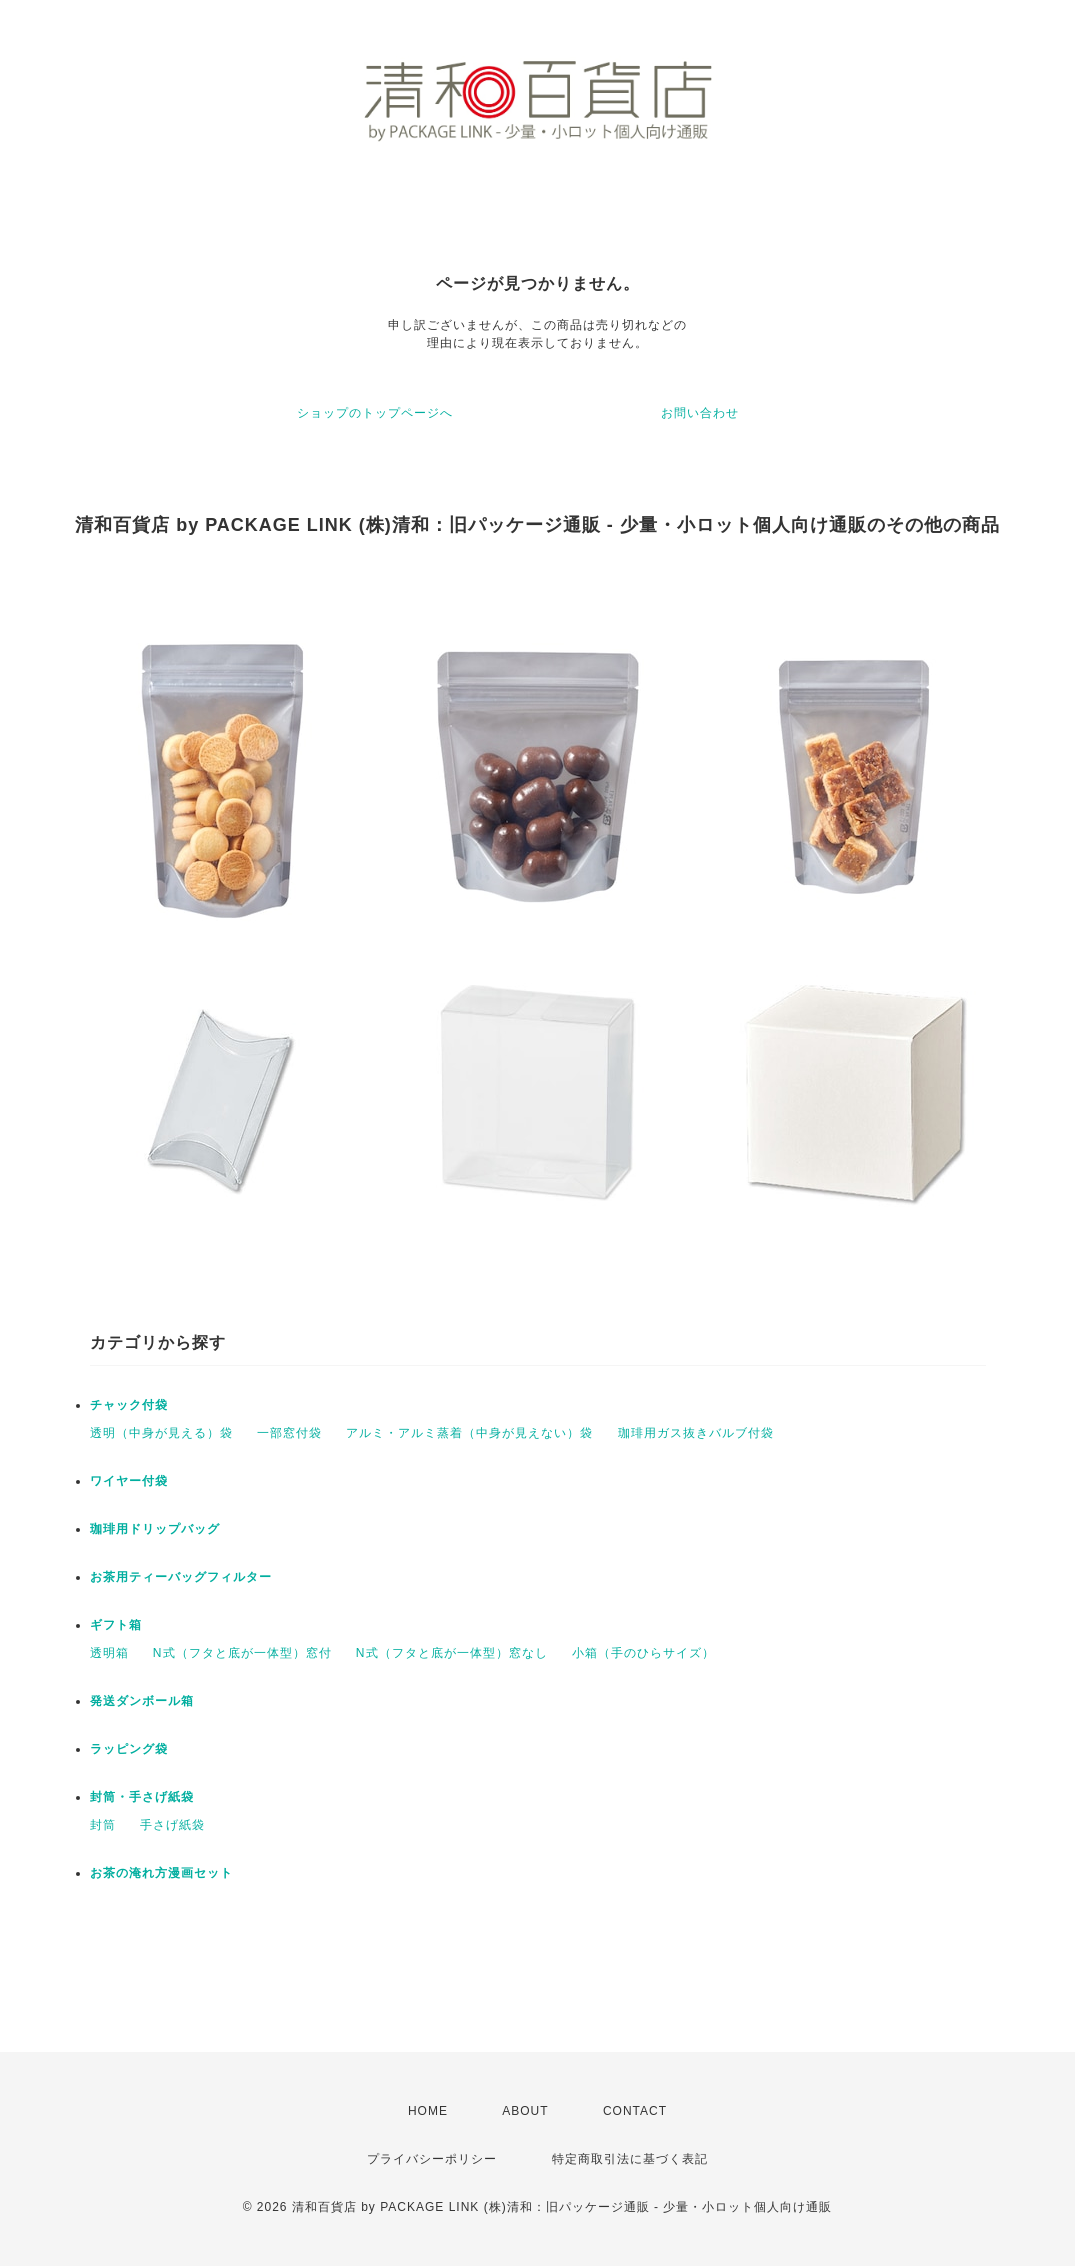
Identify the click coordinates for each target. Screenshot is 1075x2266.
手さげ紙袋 (172, 1825)
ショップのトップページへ (375, 413)
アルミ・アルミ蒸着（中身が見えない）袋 (469, 1433)
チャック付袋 (129, 1405)
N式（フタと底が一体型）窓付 (242, 1653)
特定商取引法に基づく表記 (630, 2159)
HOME (428, 2111)
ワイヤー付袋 (129, 1481)
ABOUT (525, 2111)
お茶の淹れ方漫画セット (161, 1873)
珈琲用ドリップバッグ (155, 1529)
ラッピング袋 (129, 1749)
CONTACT (635, 2111)
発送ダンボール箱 (142, 1701)
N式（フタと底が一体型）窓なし (452, 1653)
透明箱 (109, 1653)
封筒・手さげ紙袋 (142, 1797)
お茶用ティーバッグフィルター (181, 1577)
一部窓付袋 (289, 1433)
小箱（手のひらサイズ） (643, 1653)
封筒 (103, 1825)
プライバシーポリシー (432, 2159)
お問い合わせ (700, 413)
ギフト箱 (116, 1625)
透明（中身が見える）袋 (161, 1433)
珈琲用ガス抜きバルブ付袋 (696, 1433)
